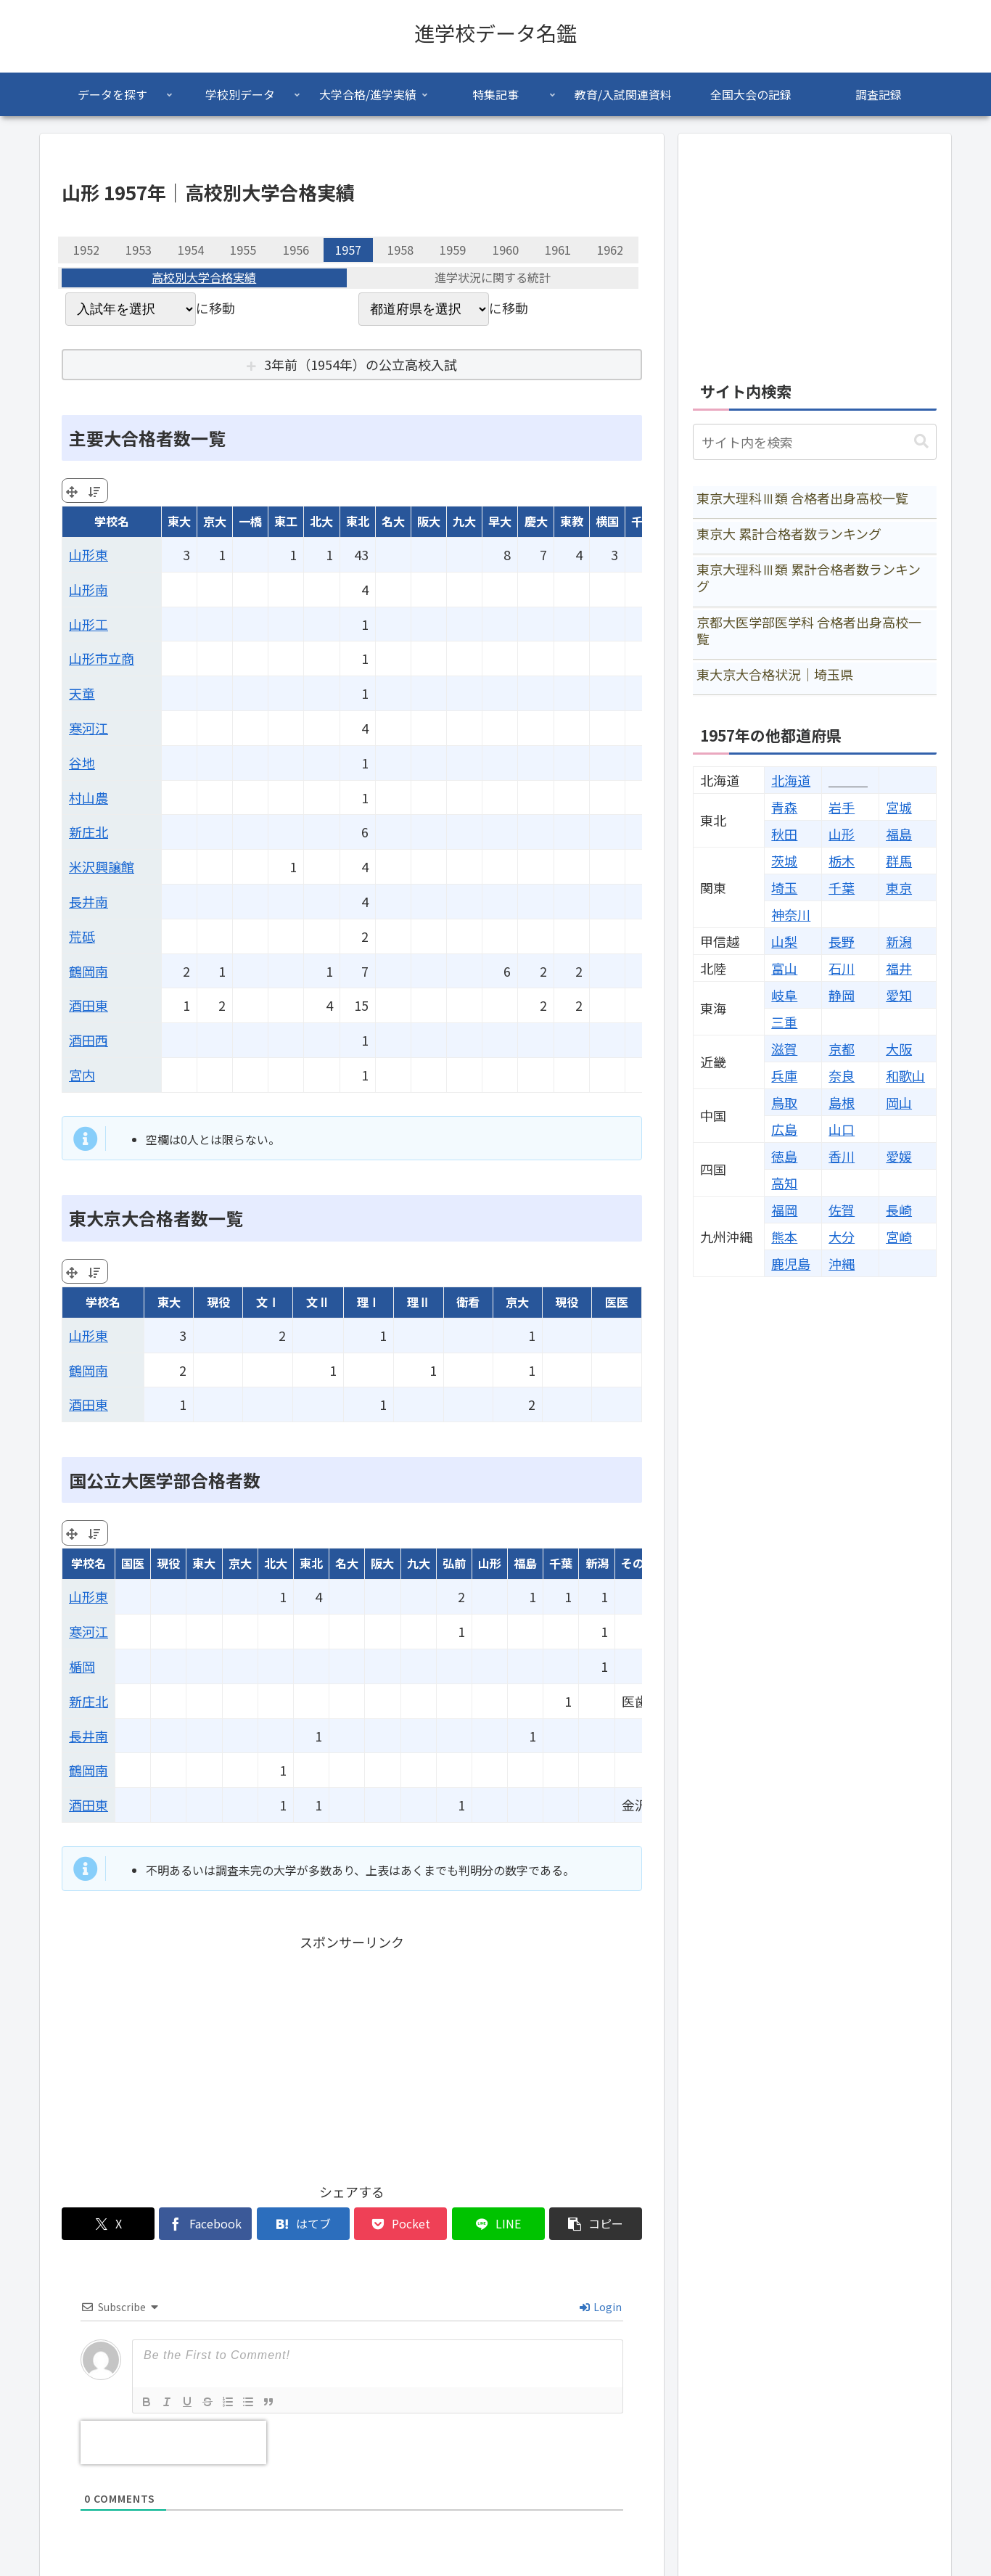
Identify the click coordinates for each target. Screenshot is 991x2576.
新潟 (899, 941)
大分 (841, 1236)
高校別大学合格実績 (204, 278)
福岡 (784, 1209)
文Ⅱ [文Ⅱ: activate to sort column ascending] (317, 1301)
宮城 (899, 806)
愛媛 (899, 1156)
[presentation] (173, 2442)
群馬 (899, 860)
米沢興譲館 (101, 866)
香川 (841, 1156)
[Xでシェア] (108, 2223)
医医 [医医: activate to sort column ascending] (616, 1301)
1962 (610, 249)
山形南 (88, 589)
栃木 (841, 860)
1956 (296, 249)
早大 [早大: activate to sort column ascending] (499, 521)
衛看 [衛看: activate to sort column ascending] (468, 1301)
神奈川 (790, 914)
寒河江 (88, 727)
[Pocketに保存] (400, 2223)
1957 (348, 249)
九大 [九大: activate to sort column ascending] (464, 521)
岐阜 (784, 994)
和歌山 (905, 1075)
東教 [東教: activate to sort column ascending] (571, 521)
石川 (841, 968)
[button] (595, 2223)
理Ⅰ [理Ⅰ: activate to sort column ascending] (368, 1301)
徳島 (784, 1156)
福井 (899, 968)
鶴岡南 (88, 970)
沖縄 (841, 1263)
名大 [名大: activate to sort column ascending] (393, 521)
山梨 (784, 941)
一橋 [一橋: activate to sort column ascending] (250, 521)
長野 (841, 941)
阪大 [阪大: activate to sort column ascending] (428, 521)
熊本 (784, 1236)
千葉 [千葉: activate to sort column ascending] (560, 1563)
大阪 (899, 1048)
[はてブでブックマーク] (303, 2223)
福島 (899, 833)
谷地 (82, 762)
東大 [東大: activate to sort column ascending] (179, 521)
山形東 (88, 554)
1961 (558, 249)
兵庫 (784, 1075)
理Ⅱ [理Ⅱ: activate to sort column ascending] (418, 1301)
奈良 (841, 1075)
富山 (784, 968)
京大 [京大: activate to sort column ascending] (214, 521)
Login (601, 2307)
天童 (82, 693)
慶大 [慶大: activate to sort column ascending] (536, 521)
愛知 (899, 994)
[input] (815, 442)
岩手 (841, 806)
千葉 (841, 887)
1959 (453, 249)
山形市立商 (101, 658)
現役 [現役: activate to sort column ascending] (218, 1301)
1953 (139, 249)
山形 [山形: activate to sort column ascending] (489, 1563)
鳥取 (784, 1102)
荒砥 (82, 936)
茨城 (784, 860)
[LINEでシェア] (498, 2223)
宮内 (82, 1074)
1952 (86, 249)
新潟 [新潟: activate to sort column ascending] (597, 1563)
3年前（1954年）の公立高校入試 (360, 364)
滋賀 (784, 1048)
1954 (191, 249)
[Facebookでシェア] (205, 2223)
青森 (784, 806)
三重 (784, 1021)
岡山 (899, 1102)
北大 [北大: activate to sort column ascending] (321, 521)
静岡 (841, 994)
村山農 (88, 797)
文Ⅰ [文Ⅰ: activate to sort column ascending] (267, 1301)
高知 (784, 1182)
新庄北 (88, 831)
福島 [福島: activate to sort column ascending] (525, 1563)
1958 (400, 249)
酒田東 (88, 1005)
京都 (841, 1048)
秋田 (784, 833)
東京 (899, 887)
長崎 (899, 1209)
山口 (841, 1129)
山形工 (88, 624)
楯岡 (82, 1666)
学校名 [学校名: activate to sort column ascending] (111, 521)
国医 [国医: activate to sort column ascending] (132, 1563)
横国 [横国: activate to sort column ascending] (607, 521)
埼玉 (784, 887)
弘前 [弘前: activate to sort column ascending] (454, 1563)
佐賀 (841, 1209)
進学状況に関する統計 (493, 278)
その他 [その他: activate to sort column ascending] (638, 1563)
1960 (506, 249)
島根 (841, 1102)
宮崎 (899, 1236)
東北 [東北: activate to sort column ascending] (357, 521)
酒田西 (88, 1039)
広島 (784, 1129)
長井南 (88, 901)
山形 (841, 833)
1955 (243, 249)
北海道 (790, 780)
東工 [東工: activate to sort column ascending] (285, 521)
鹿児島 (790, 1263)
